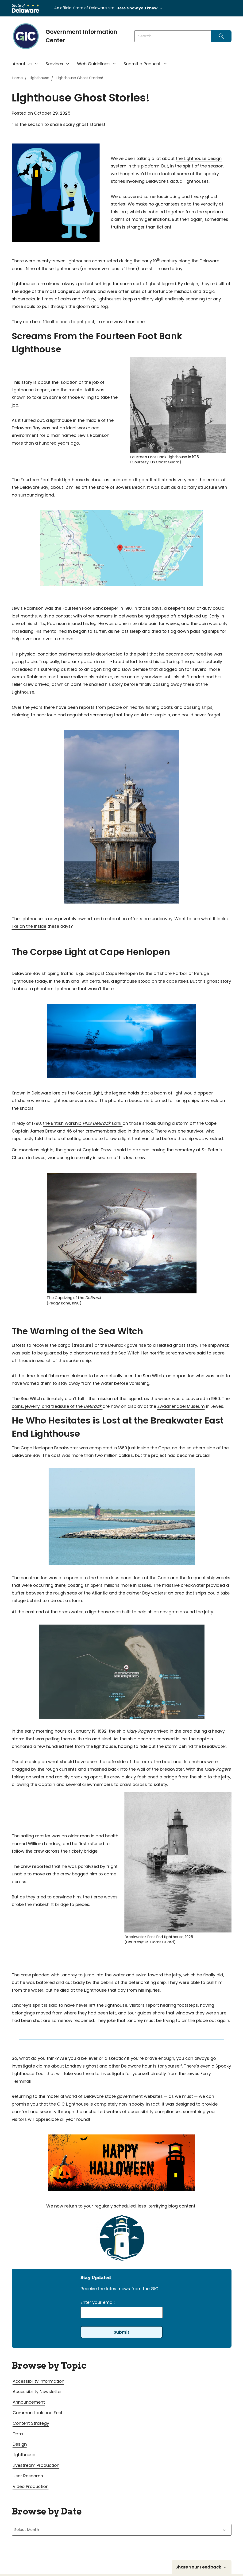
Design (20, 2444)
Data (18, 2434)
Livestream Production (36, 2465)
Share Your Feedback (201, 2567)
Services (54, 64)
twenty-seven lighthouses (63, 261)
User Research (28, 2476)
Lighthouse (39, 78)
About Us (22, 64)
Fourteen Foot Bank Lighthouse (53, 480)
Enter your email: (98, 2302)
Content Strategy (31, 2423)
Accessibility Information (38, 2381)
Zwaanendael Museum (181, 1406)
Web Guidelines (93, 64)
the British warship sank (83, 1123)
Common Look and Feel (37, 2413)
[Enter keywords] (173, 36)
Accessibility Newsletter (37, 2391)
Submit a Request (142, 64)
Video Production (31, 2486)
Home (17, 78)
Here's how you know (140, 8)
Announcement (29, 2402)
